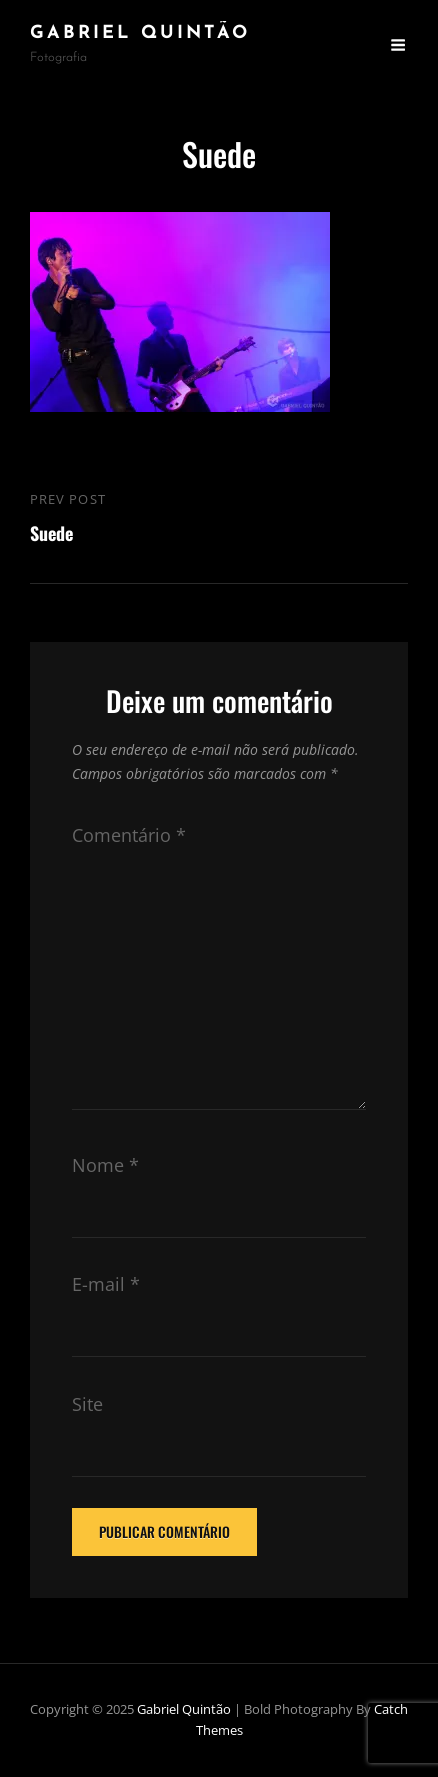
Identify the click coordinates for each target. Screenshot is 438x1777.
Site (87, 1404)
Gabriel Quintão (140, 33)
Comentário (129, 835)
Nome (105, 1165)
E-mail (106, 1284)
